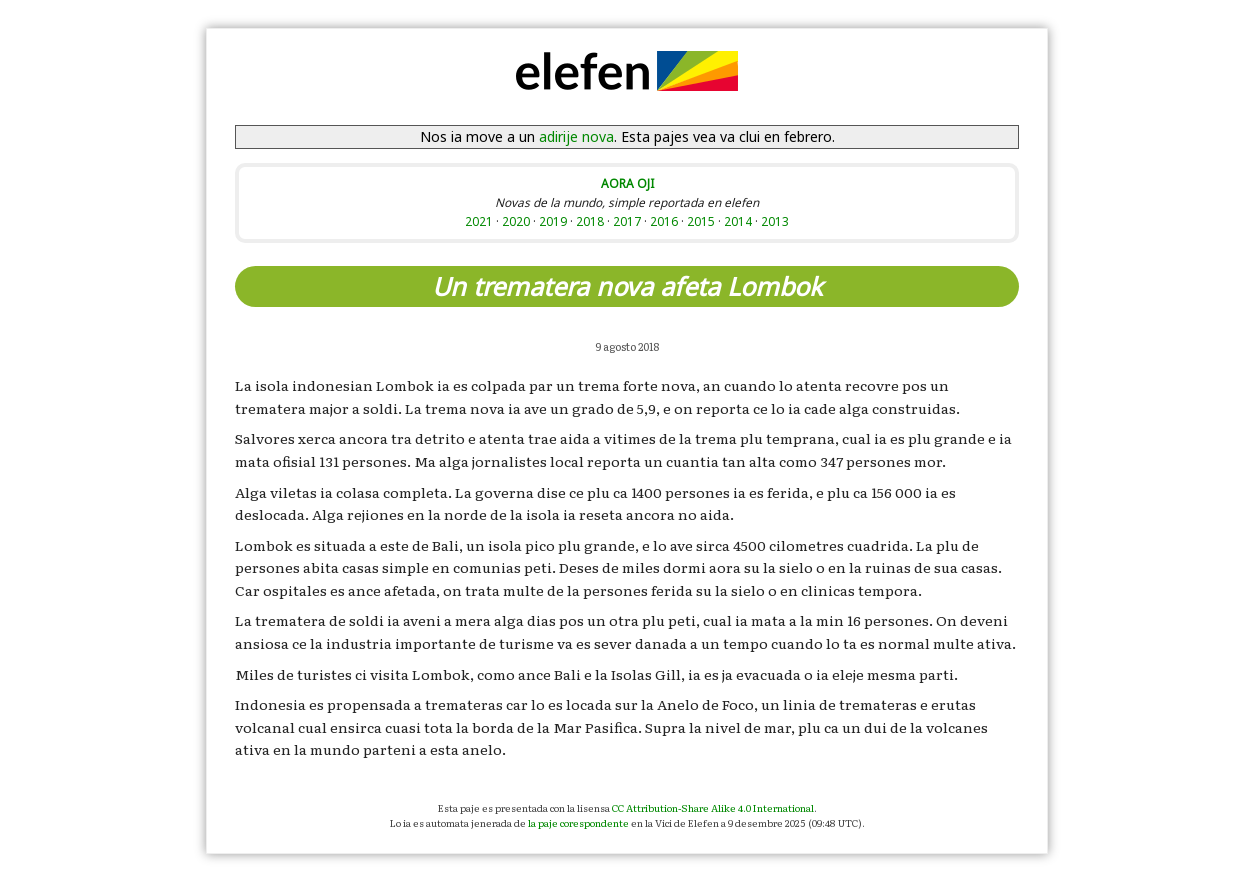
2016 (664, 221)
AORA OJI (627, 183)
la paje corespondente (578, 822)
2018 (590, 221)
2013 (775, 221)
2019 (553, 221)
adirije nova (576, 136)
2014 (738, 221)
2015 (701, 221)
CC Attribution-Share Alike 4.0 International (713, 807)
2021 (479, 221)
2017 (627, 221)
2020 (516, 221)
